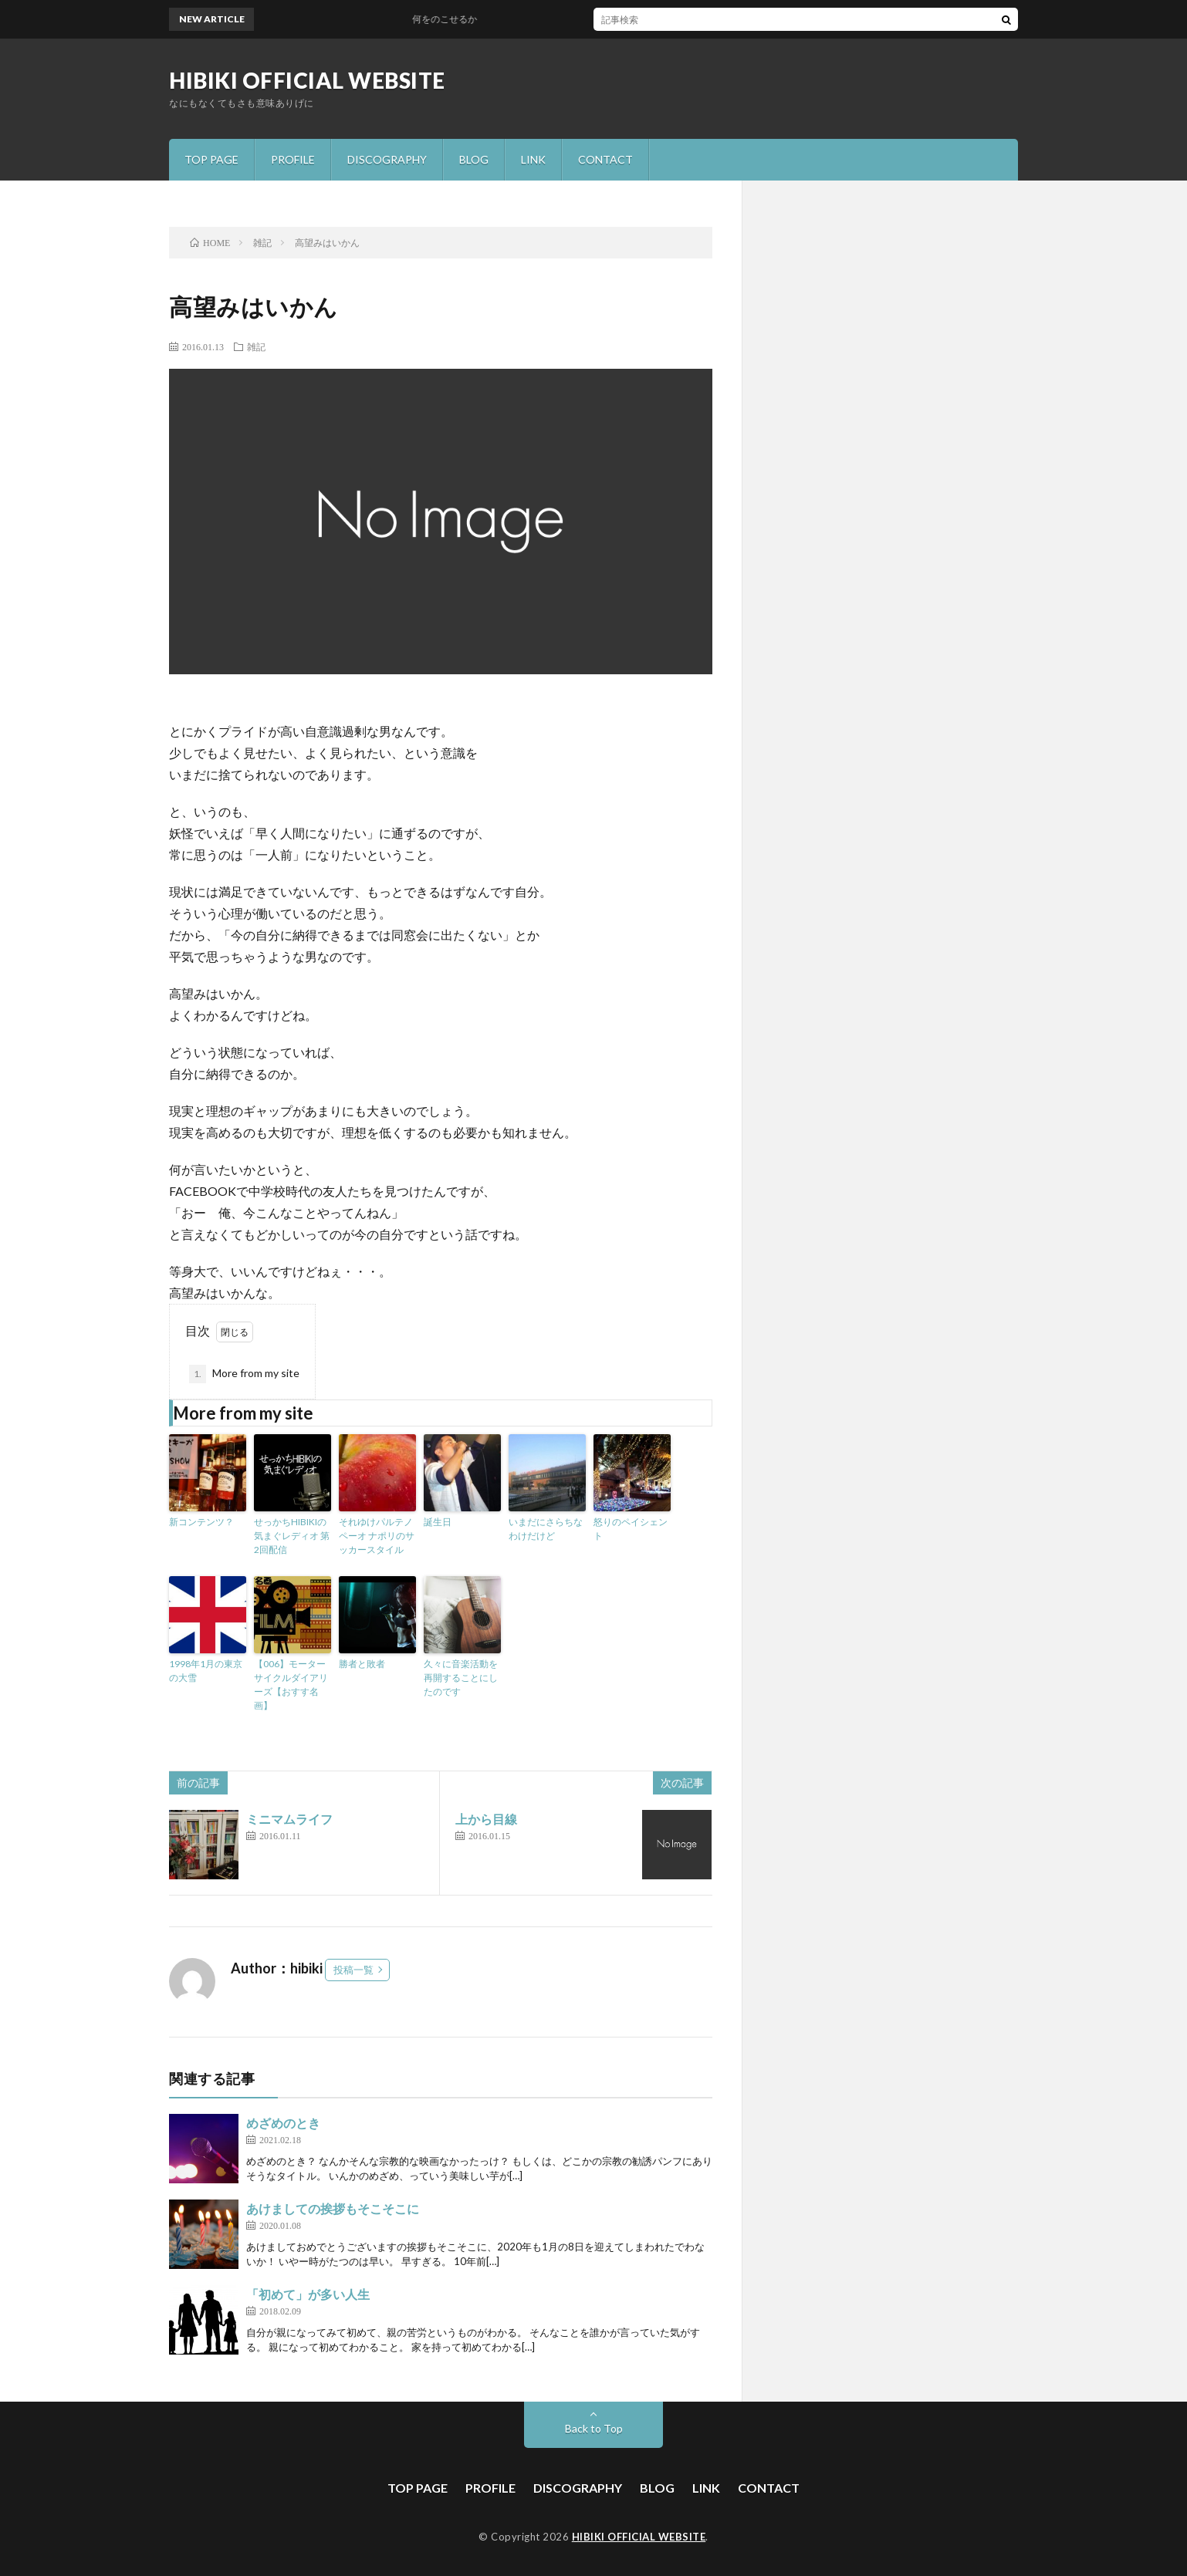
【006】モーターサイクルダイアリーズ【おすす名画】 (291, 1684)
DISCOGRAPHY (387, 159)
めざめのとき (283, 2122)
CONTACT (605, 159)
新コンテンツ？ (201, 1522)
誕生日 (437, 1522)
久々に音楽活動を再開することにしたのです (461, 1677)
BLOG (474, 159)
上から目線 (486, 1818)
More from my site (244, 1374)
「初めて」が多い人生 (308, 2294)
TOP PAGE (211, 159)
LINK (533, 159)
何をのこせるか (452, 19)
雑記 (256, 346)
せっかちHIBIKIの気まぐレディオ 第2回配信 (292, 1535)
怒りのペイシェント (631, 1528)
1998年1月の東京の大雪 (205, 1670)
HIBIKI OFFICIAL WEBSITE (307, 80)
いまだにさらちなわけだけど (546, 1528)
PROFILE (293, 159)
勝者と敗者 (362, 1664)
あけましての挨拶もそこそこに (332, 2208)
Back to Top (594, 2428)
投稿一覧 (353, 1969)
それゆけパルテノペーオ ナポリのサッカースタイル (376, 1535)
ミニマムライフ (289, 1818)
